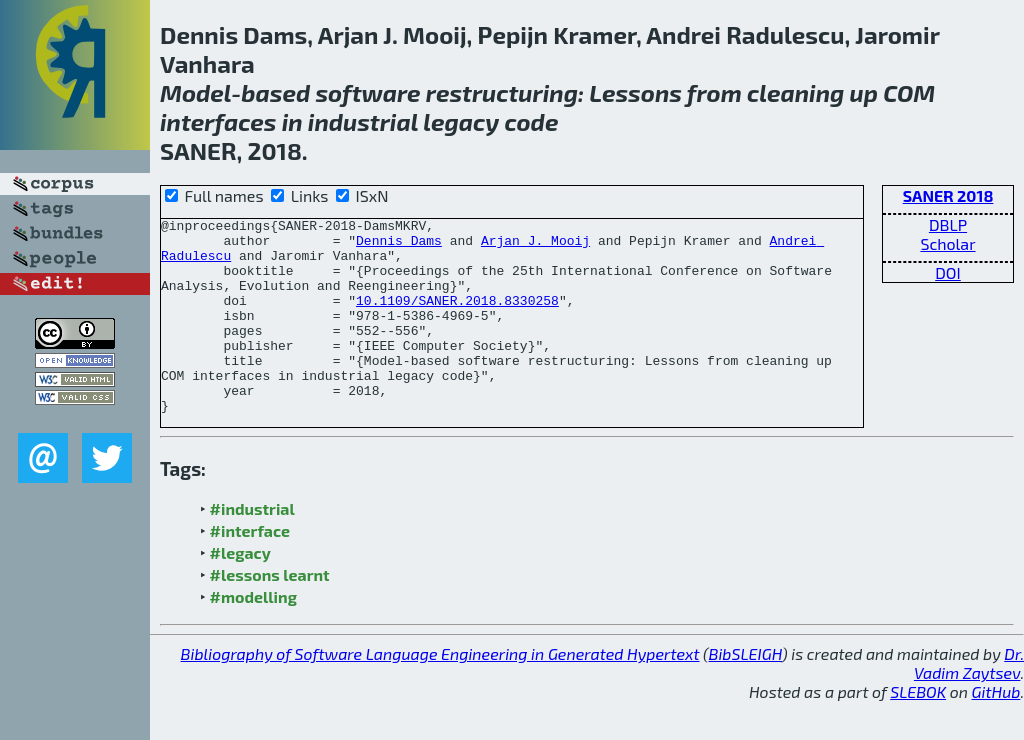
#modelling (253, 635)
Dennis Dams (399, 246)
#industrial (252, 547)
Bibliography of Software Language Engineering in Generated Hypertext (440, 692)
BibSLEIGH (745, 692)
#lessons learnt (270, 613)
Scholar (947, 243)
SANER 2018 (948, 195)
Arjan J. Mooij (535, 246)
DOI (948, 272)
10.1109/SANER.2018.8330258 (457, 318)
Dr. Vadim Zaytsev (969, 702)
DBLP (948, 224)
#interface (250, 569)
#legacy (240, 591)
